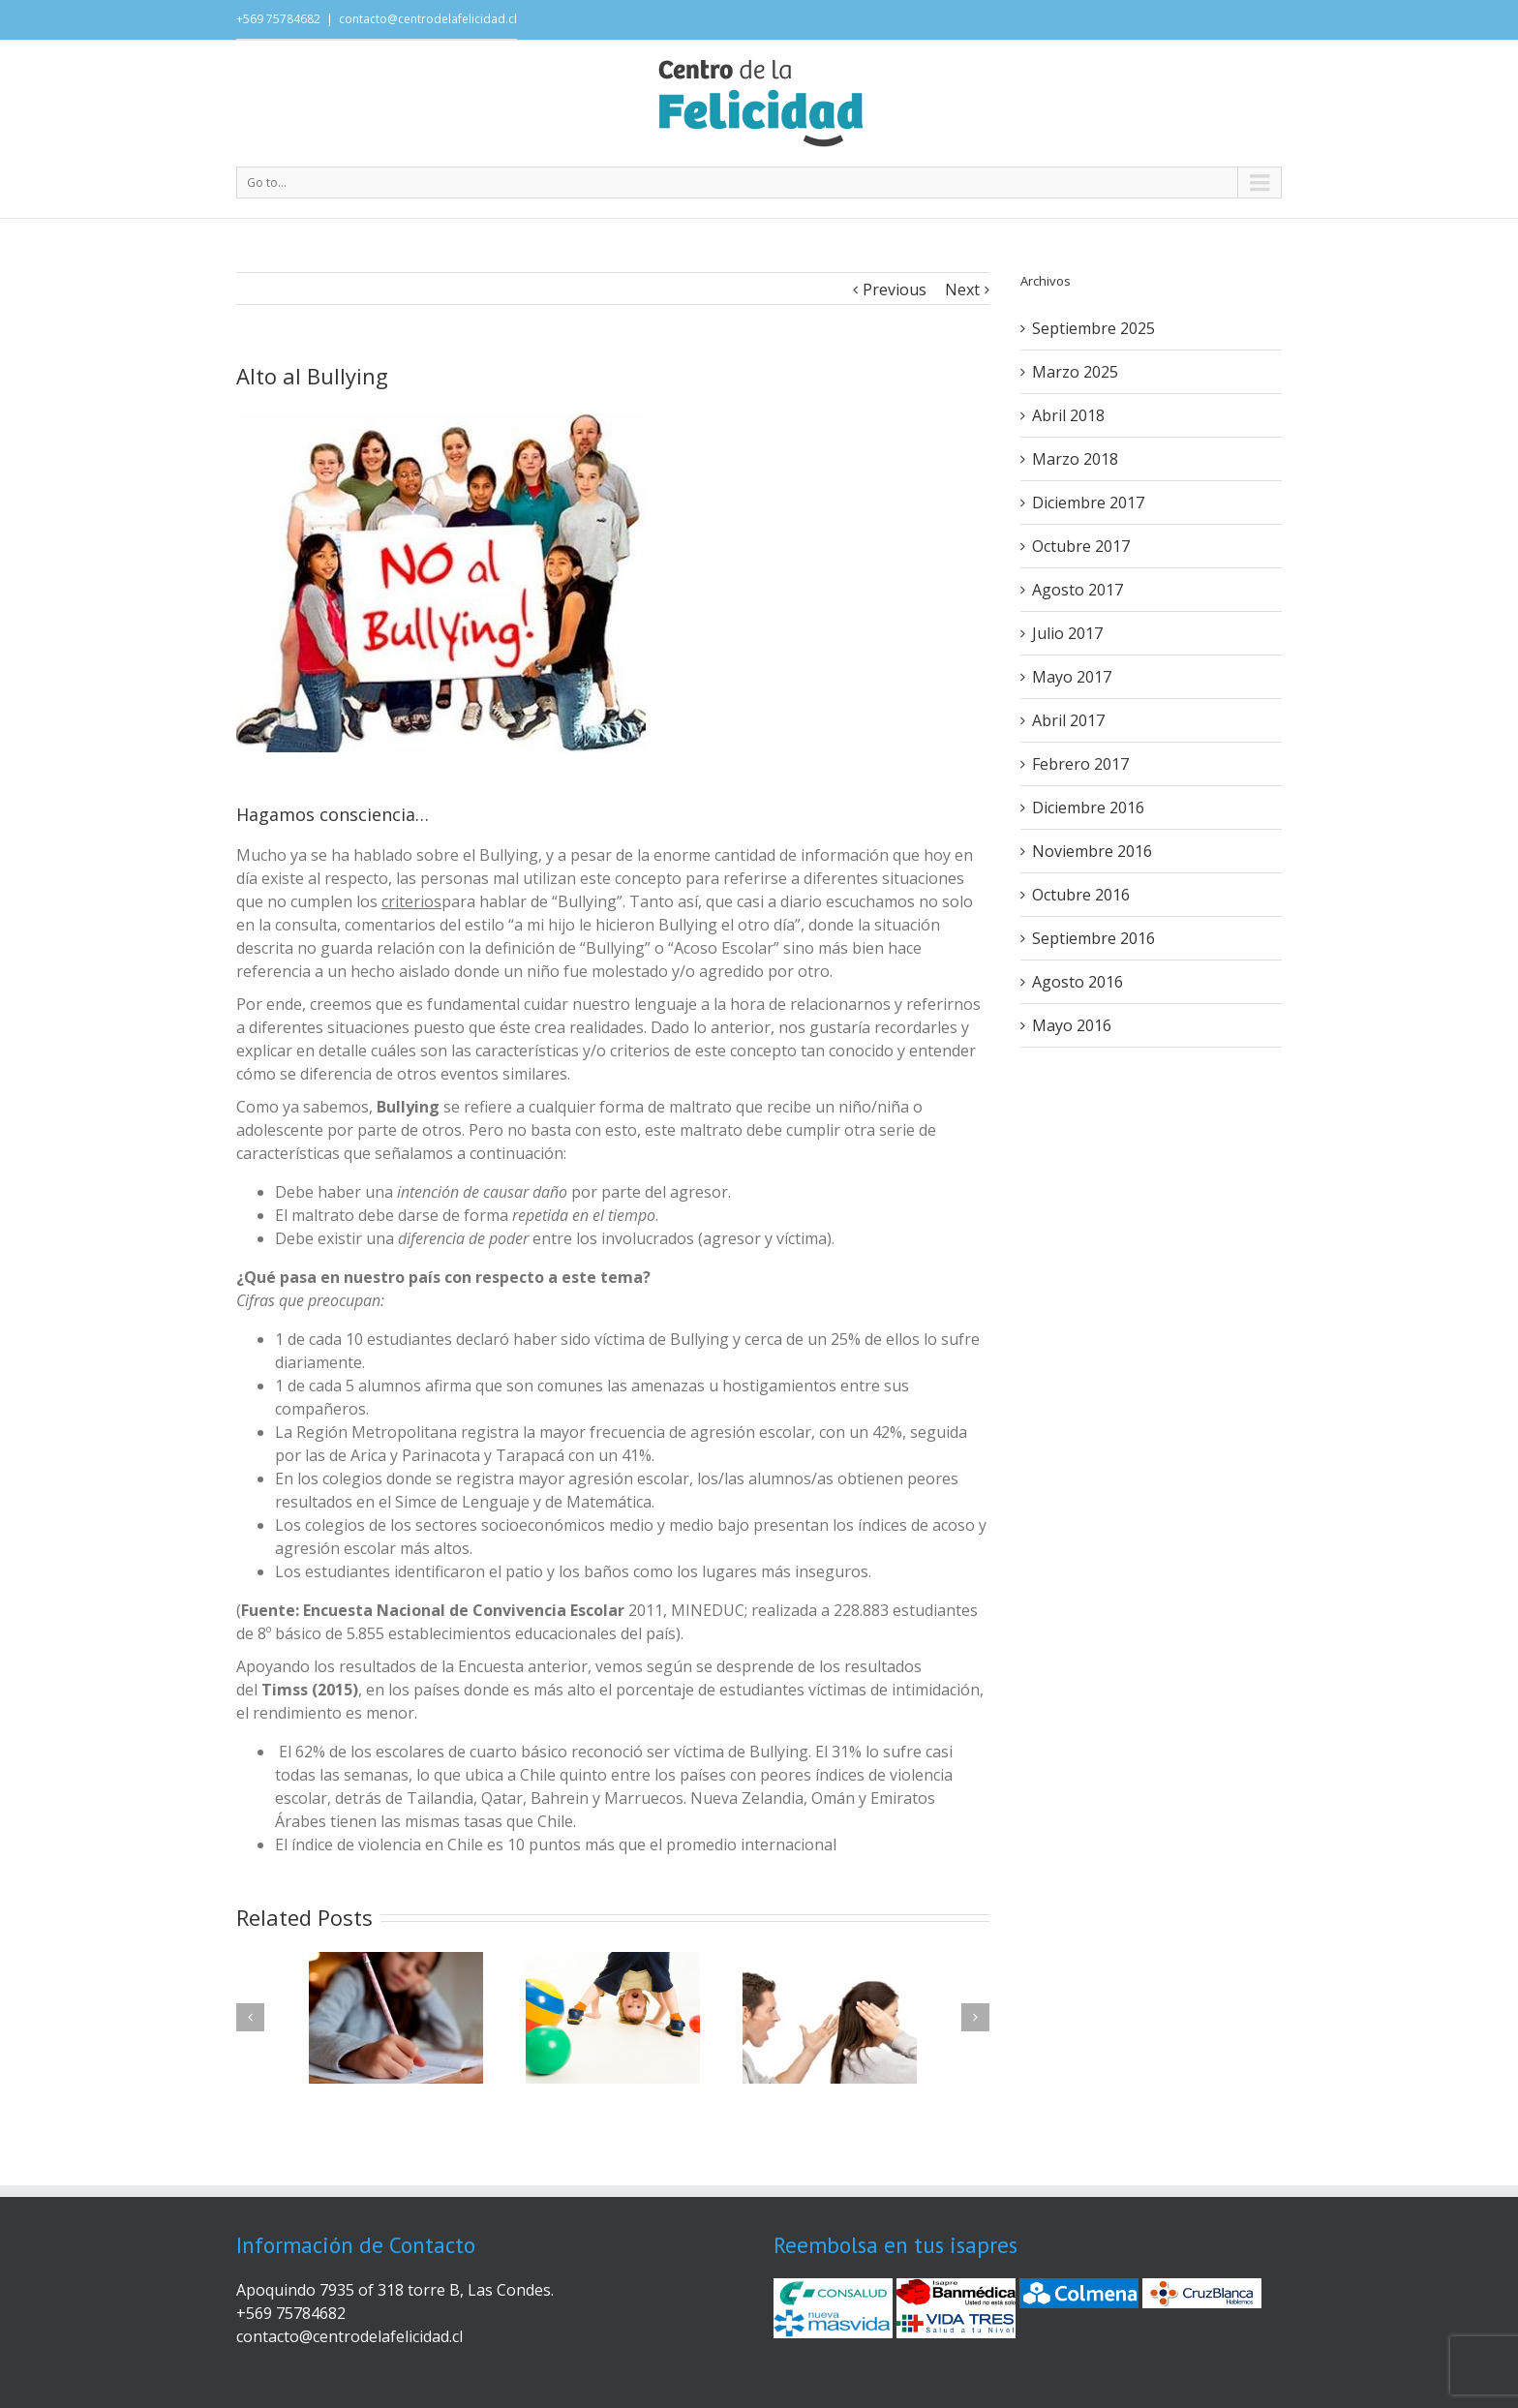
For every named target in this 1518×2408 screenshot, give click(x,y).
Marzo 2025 (1075, 371)
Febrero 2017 (1080, 764)
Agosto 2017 (1077, 589)
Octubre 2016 (1081, 894)
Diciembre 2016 (1088, 807)
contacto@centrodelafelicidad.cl (428, 19)
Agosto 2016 (1077, 981)
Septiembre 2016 (1093, 938)
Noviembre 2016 (1092, 851)
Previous (894, 289)
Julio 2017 (1067, 633)
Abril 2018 (1068, 415)
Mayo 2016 (1071, 1025)
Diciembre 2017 (1088, 502)
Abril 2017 (1068, 720)
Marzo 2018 (1075, 459)
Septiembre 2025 (1093, 328)
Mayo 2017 (1071, 676)
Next (962, 289)
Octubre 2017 (1081, 546)
